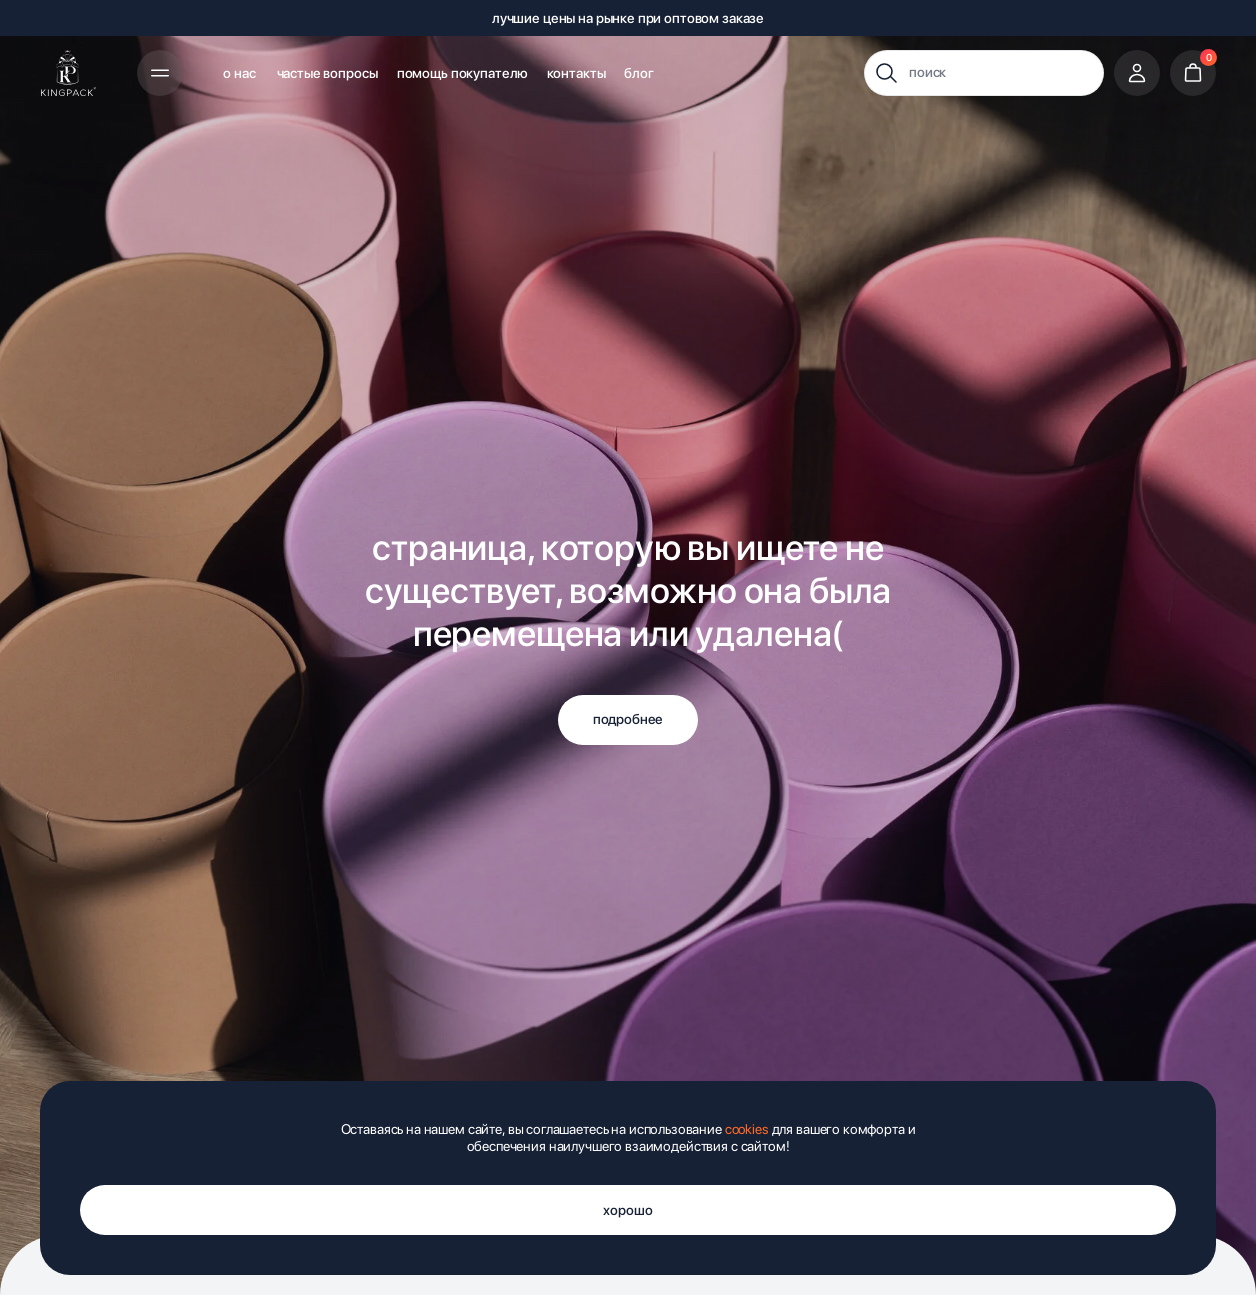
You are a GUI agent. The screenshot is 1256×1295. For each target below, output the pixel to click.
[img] (68, 73)
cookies (747, 1129)
